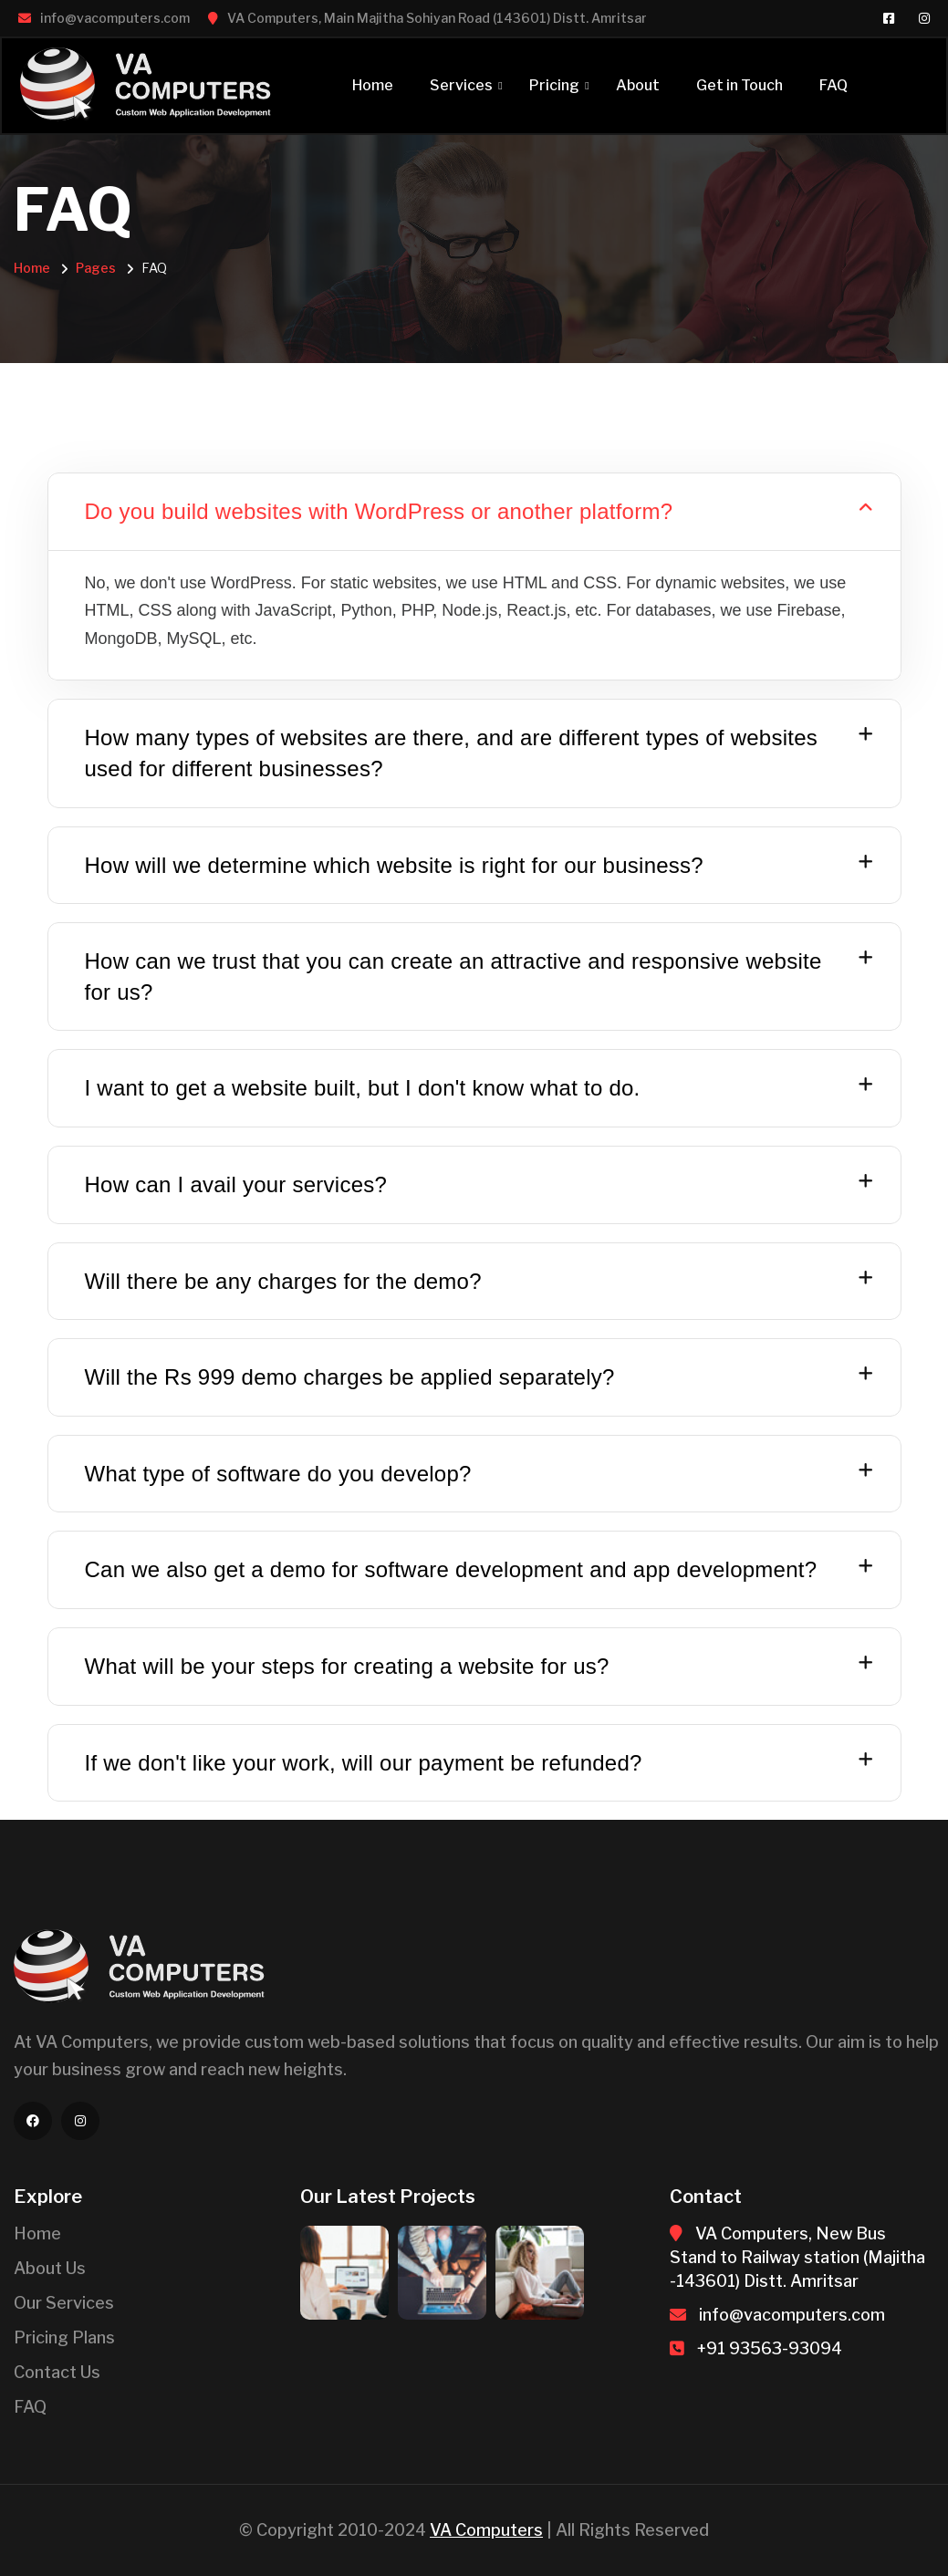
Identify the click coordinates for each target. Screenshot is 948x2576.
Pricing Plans (64, 2337)
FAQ (833, 85)
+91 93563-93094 (769, 2348)
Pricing (554, 85)
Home (372, 85)
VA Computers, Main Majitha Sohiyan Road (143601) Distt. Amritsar (437, 18)
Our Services (64, 2302)
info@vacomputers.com (115, 18)
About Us (50, 2268)
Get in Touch (739, 85)
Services (461, 85)
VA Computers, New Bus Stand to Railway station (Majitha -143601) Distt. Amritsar (797, 2257)
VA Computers (486, 2530)
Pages (96, 267)
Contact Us (57, 2372)
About (638, 85)
